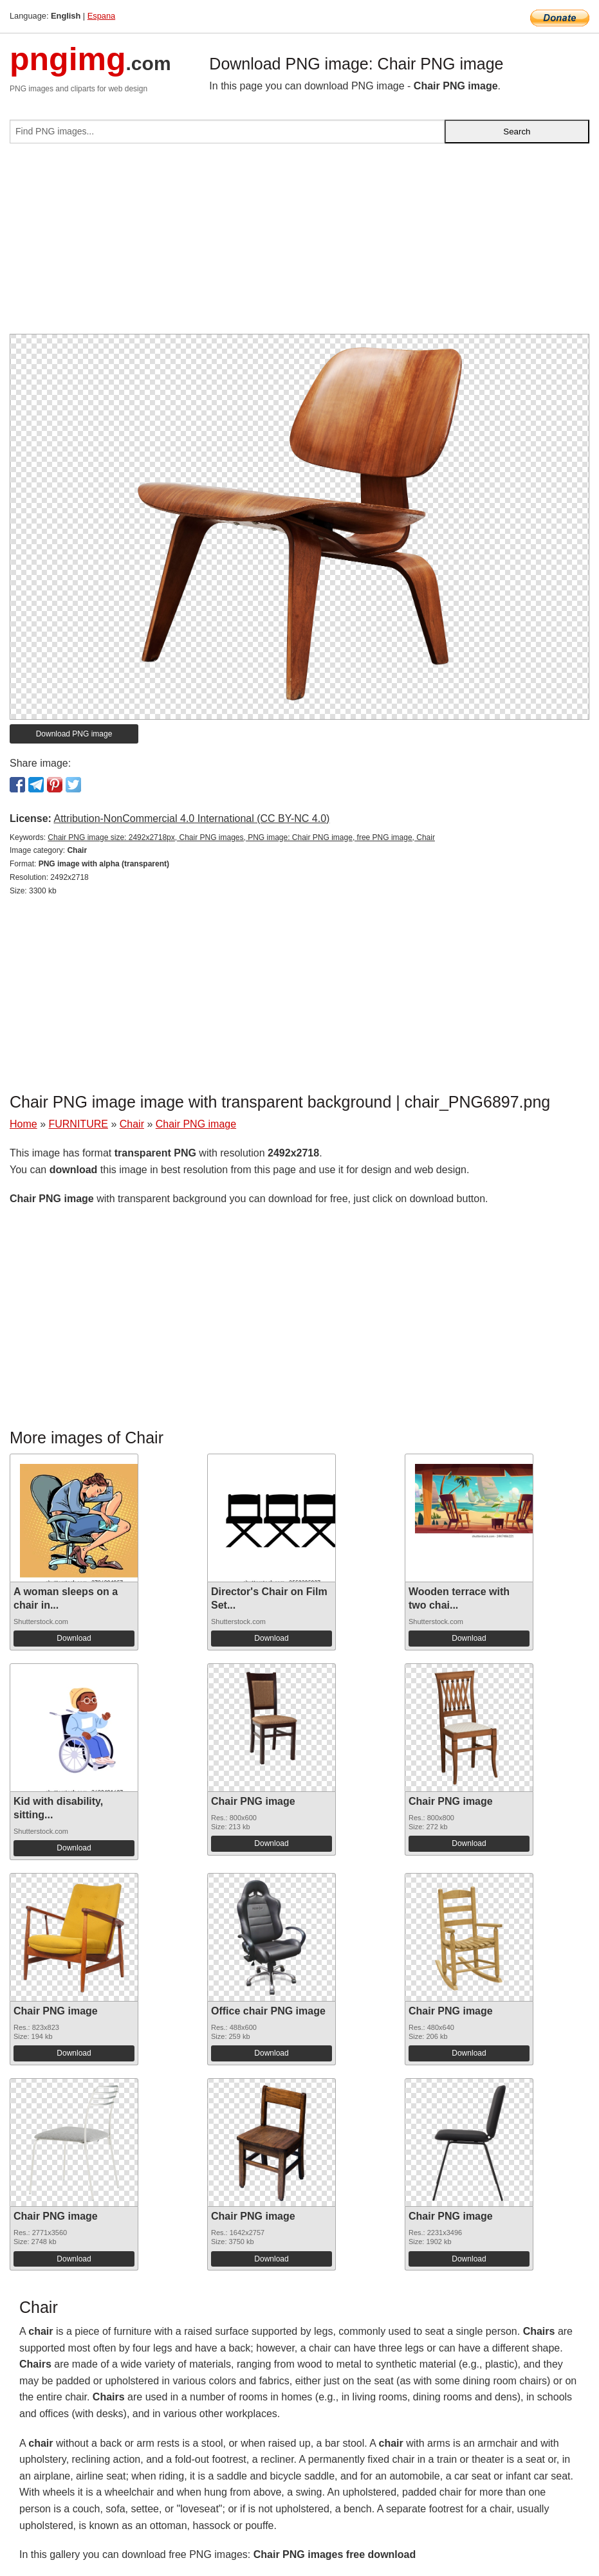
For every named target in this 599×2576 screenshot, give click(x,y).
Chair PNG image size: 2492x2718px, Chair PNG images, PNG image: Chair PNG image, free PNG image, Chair (241, 837)
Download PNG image (74, 733)
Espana (101, 16)
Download (74, 1638)
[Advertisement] (299, 244)
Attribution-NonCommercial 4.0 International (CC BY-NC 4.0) (191, 818)
